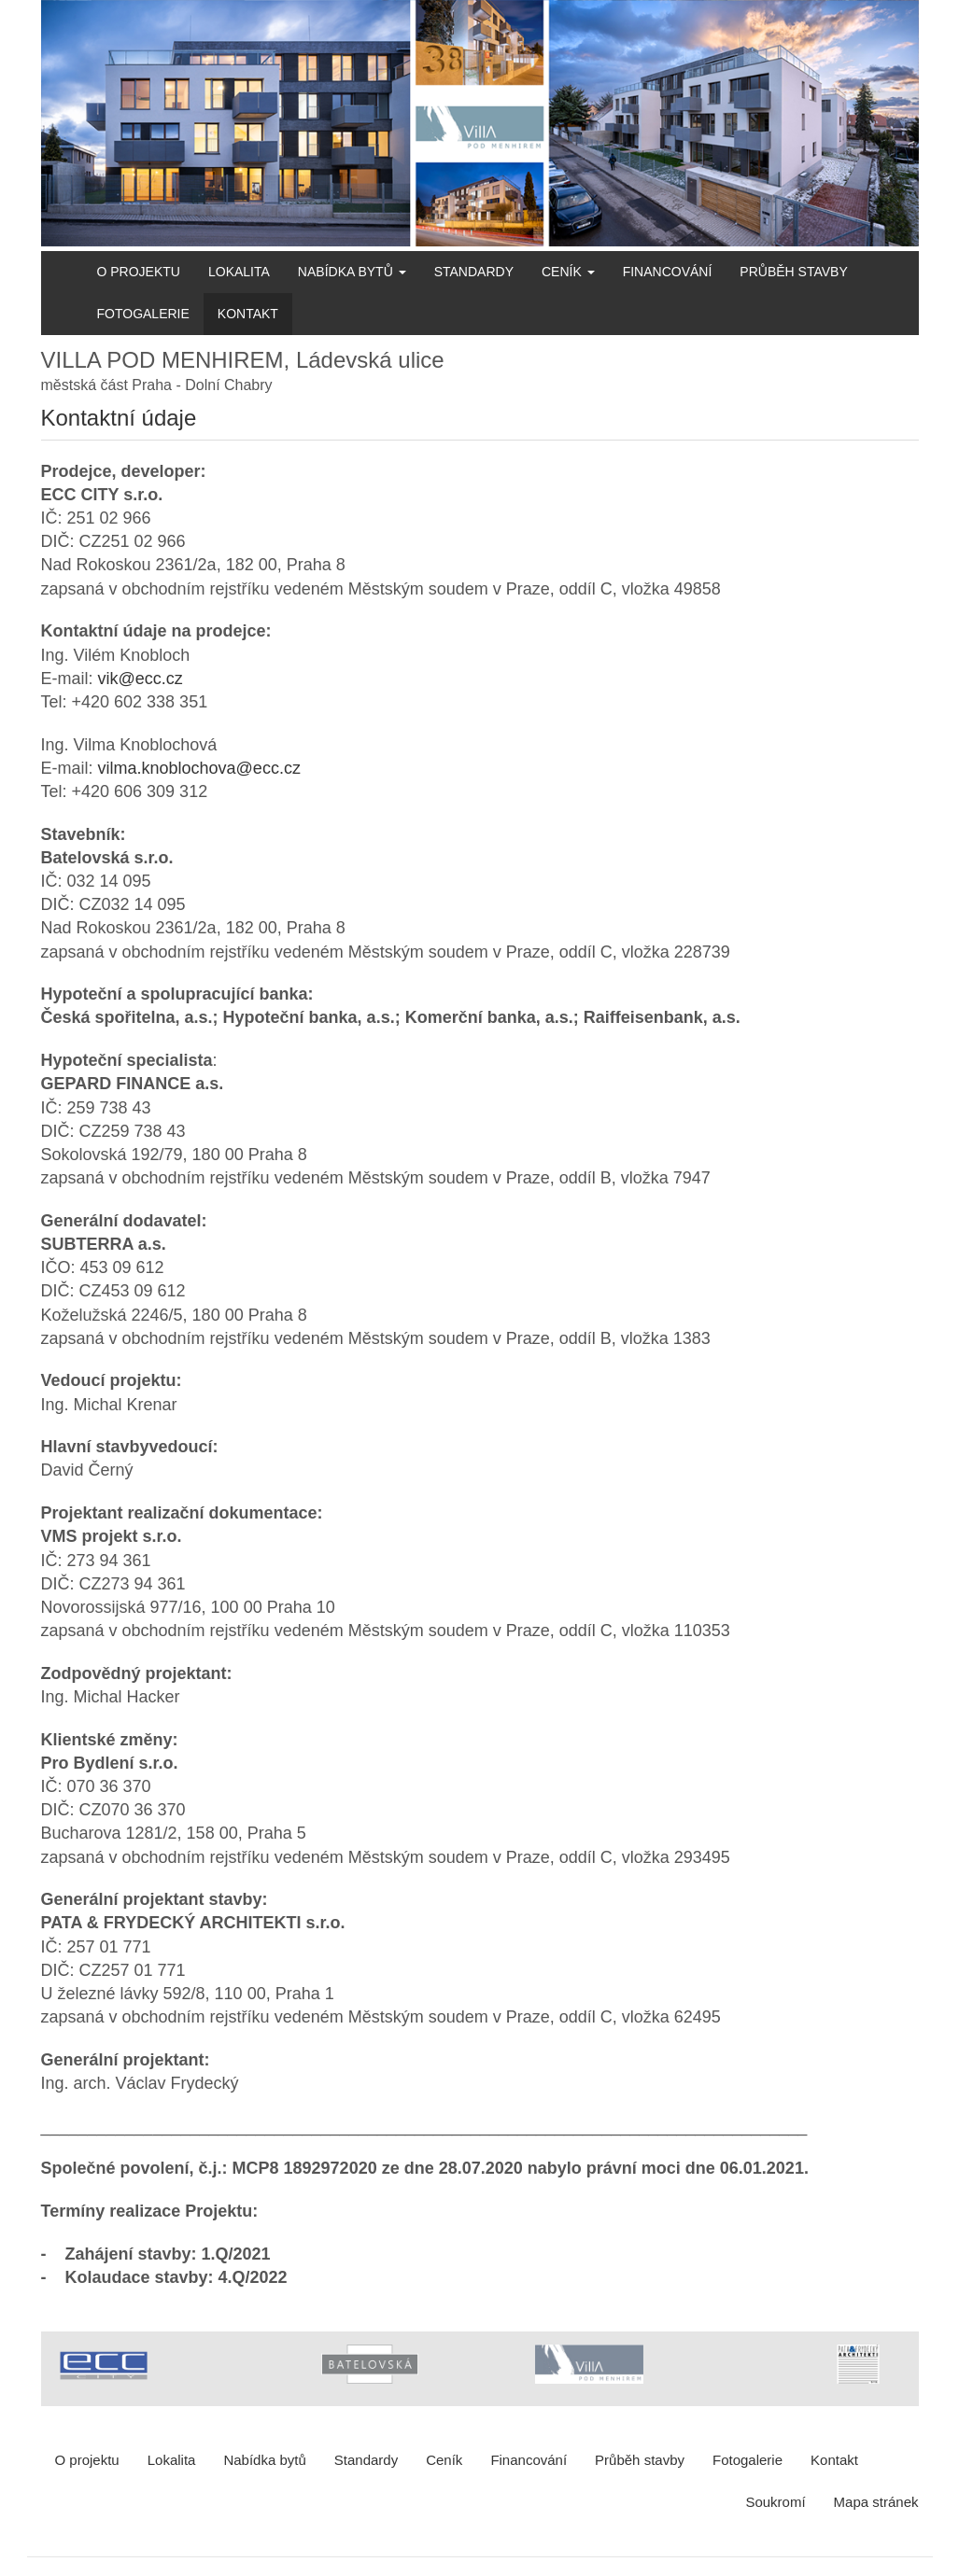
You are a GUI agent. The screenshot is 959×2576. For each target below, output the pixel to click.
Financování (667, 271)
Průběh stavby (793, 271)
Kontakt (248, 313)
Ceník (568, 271)
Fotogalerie (143, 313)
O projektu (138, 271)
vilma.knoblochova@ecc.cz (199, 768)
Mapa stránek (876, 2502)
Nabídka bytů (352, 271)
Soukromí (775, 2502)
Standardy (474, 271)
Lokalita (239, 271)
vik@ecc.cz (140, 678)
